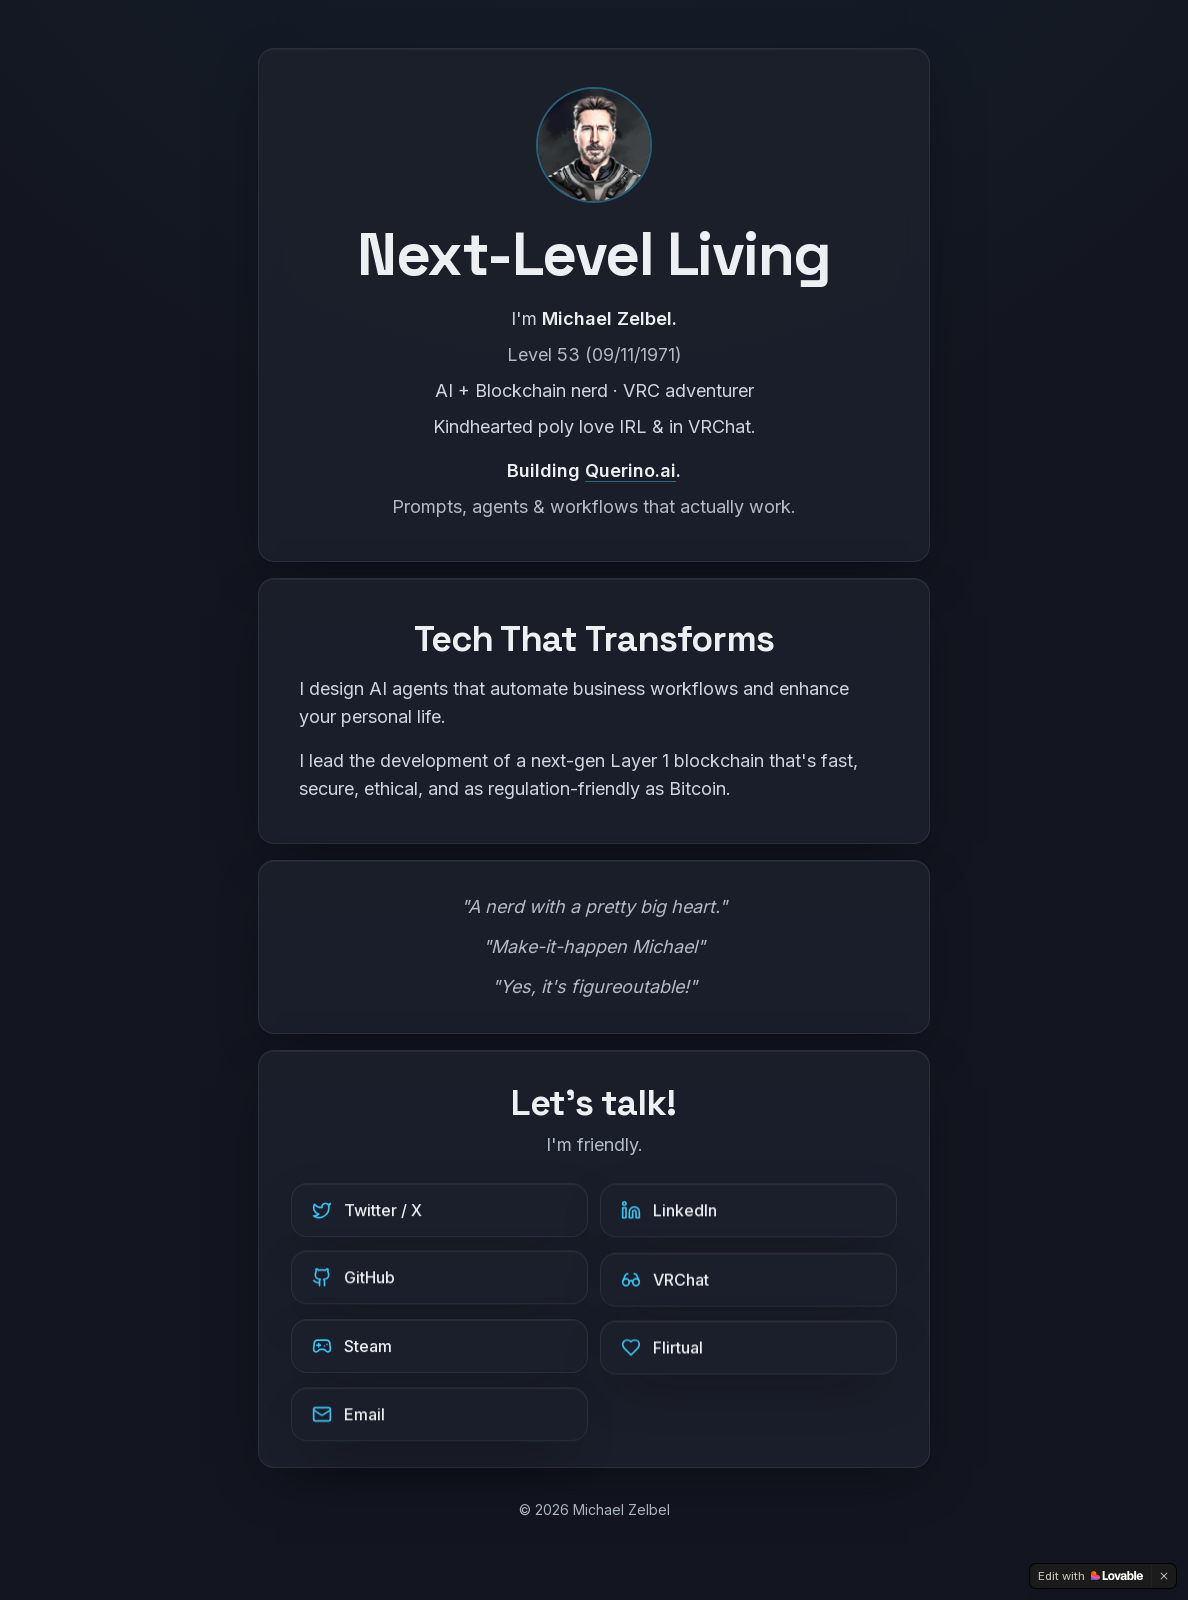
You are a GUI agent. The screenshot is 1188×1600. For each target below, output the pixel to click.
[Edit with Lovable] (1090, 1576)
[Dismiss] (1164, 1576)
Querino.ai (630, 470)
